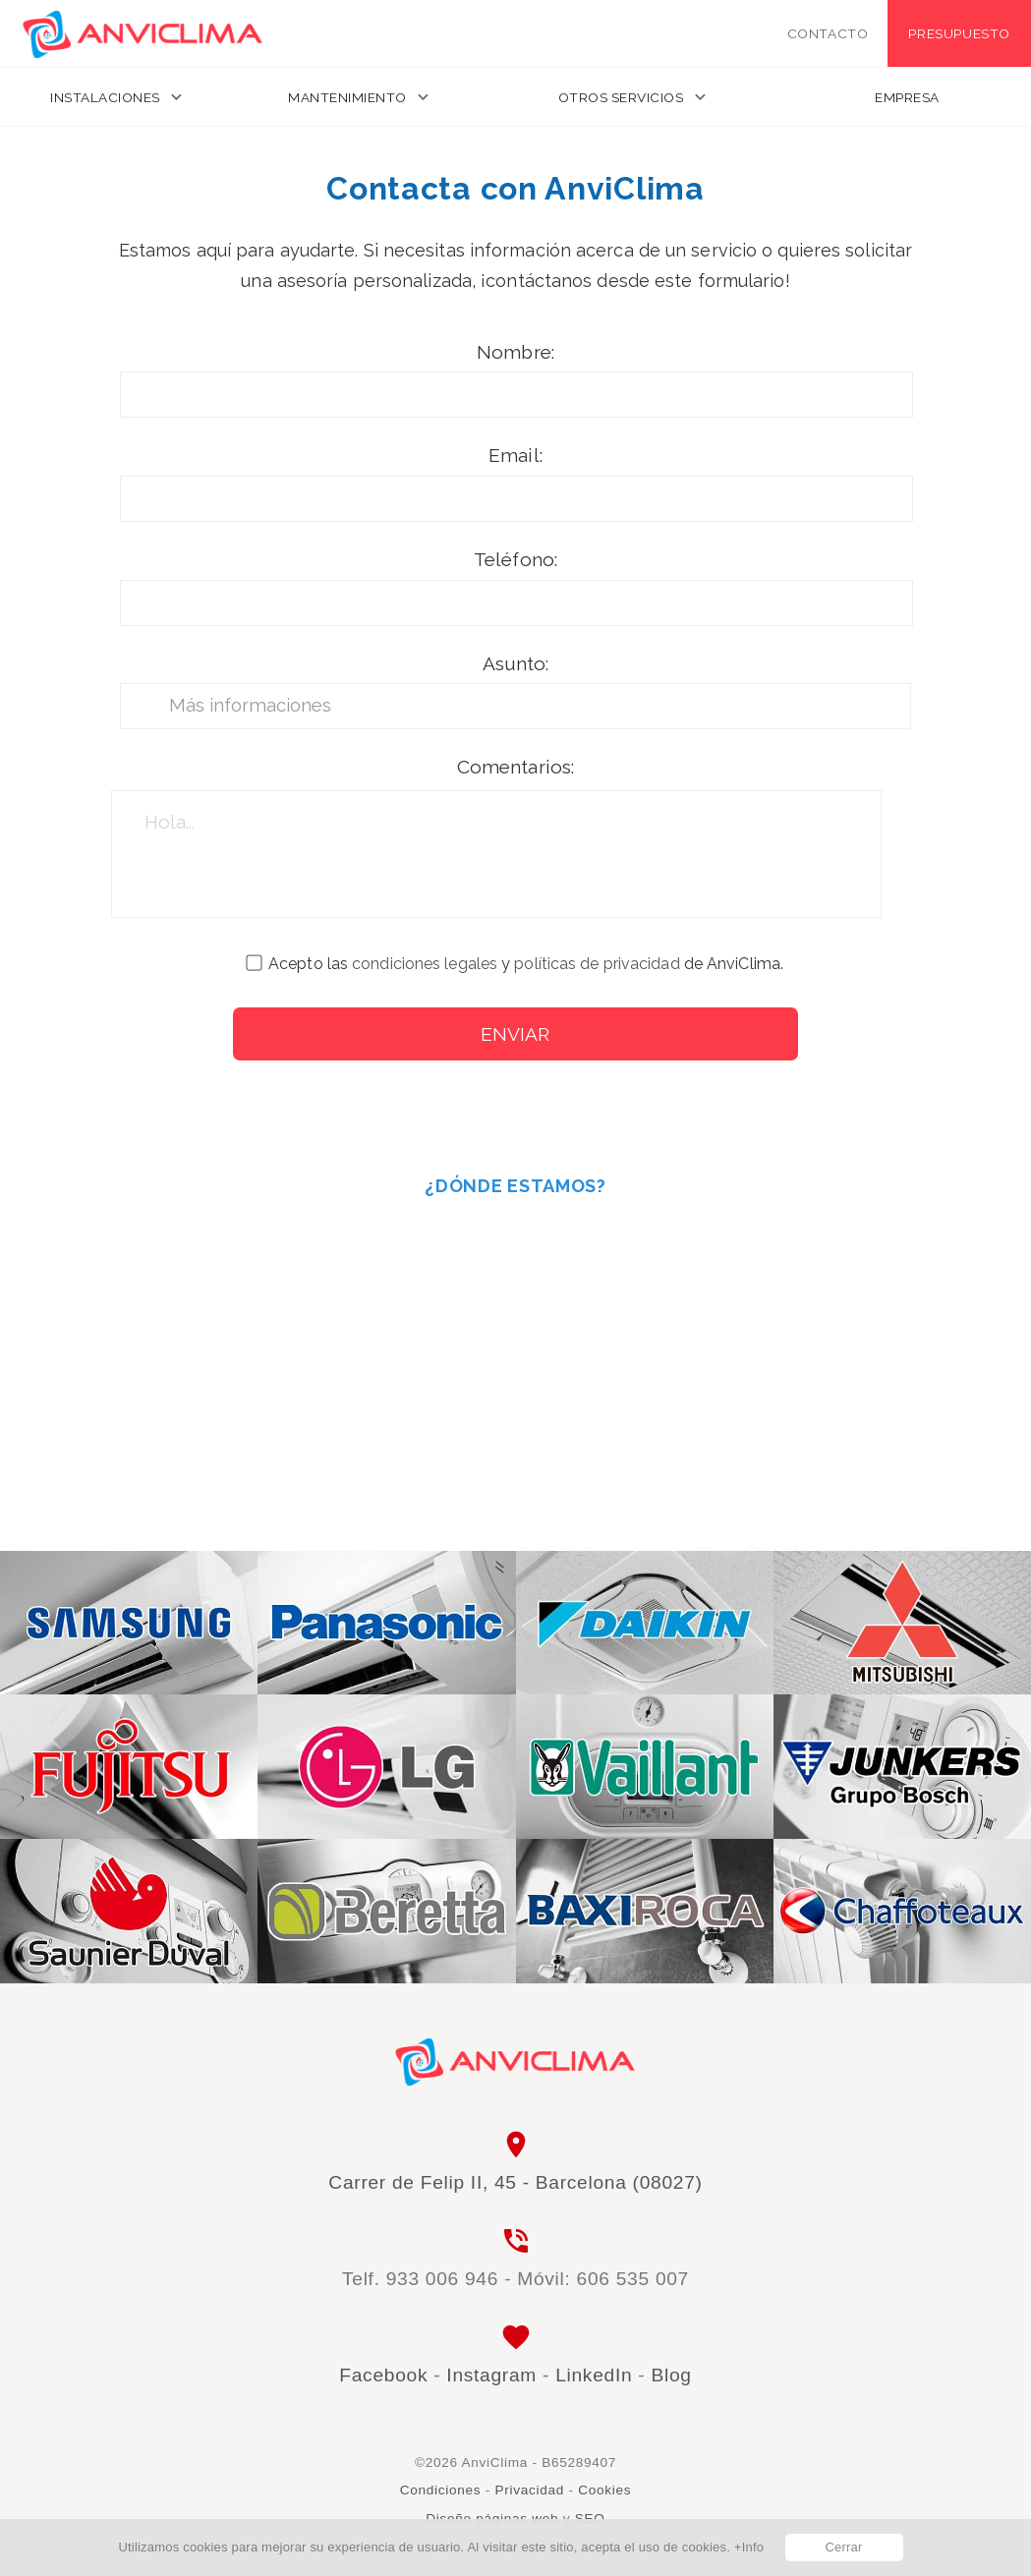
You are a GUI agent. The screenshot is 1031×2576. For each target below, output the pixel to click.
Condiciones (441, 2490)
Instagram (491, 2375)
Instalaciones (105, 97)
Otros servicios (621, 97)
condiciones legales (424, 963)
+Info (749, 2547)
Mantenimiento (347, 97)
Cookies (604, 2490)
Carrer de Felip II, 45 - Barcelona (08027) (515, 2182)
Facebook (383, 2375)
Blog (671, 2375)
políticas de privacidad (596, 963)
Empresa (907, 97)
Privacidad (529, 2490)
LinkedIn (593, 2375)
